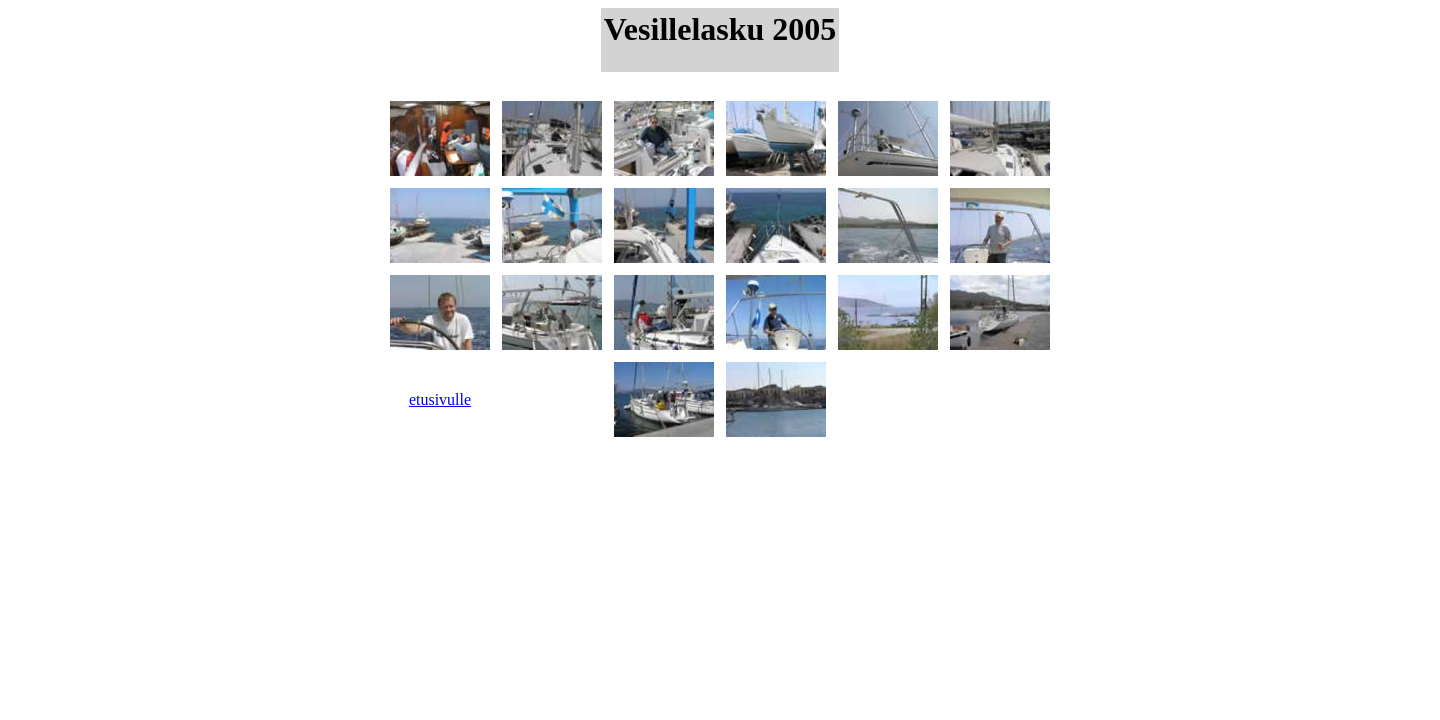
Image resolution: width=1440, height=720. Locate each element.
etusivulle (440, 399)
